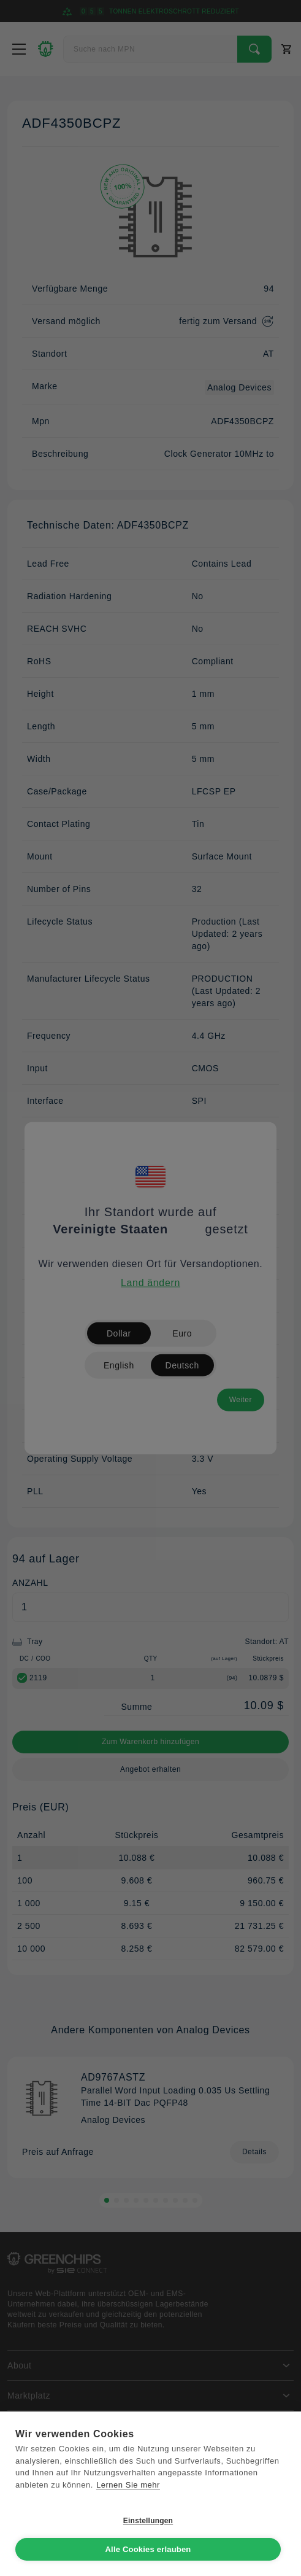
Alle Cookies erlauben (148, 2549)
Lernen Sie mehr (128, 2484)
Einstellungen (148, 2520)
